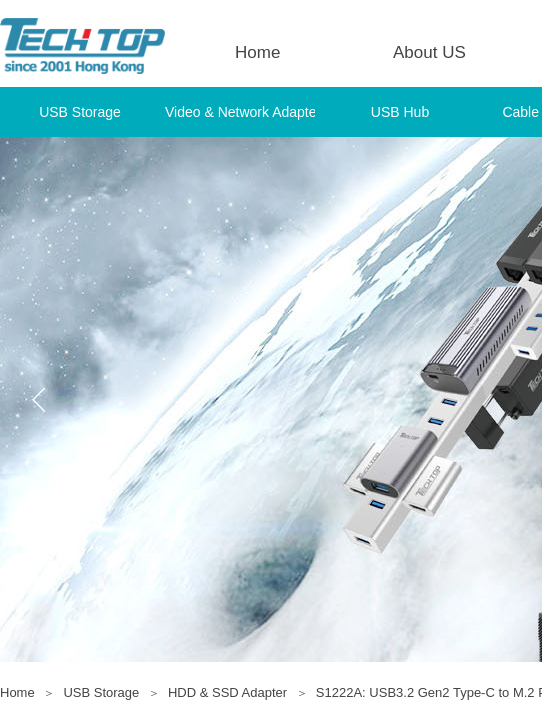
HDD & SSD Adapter (227, 692)
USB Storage (80, 112)
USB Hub (400, 112)
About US (429, 52)
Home (257, 52)
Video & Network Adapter (240, 112)
